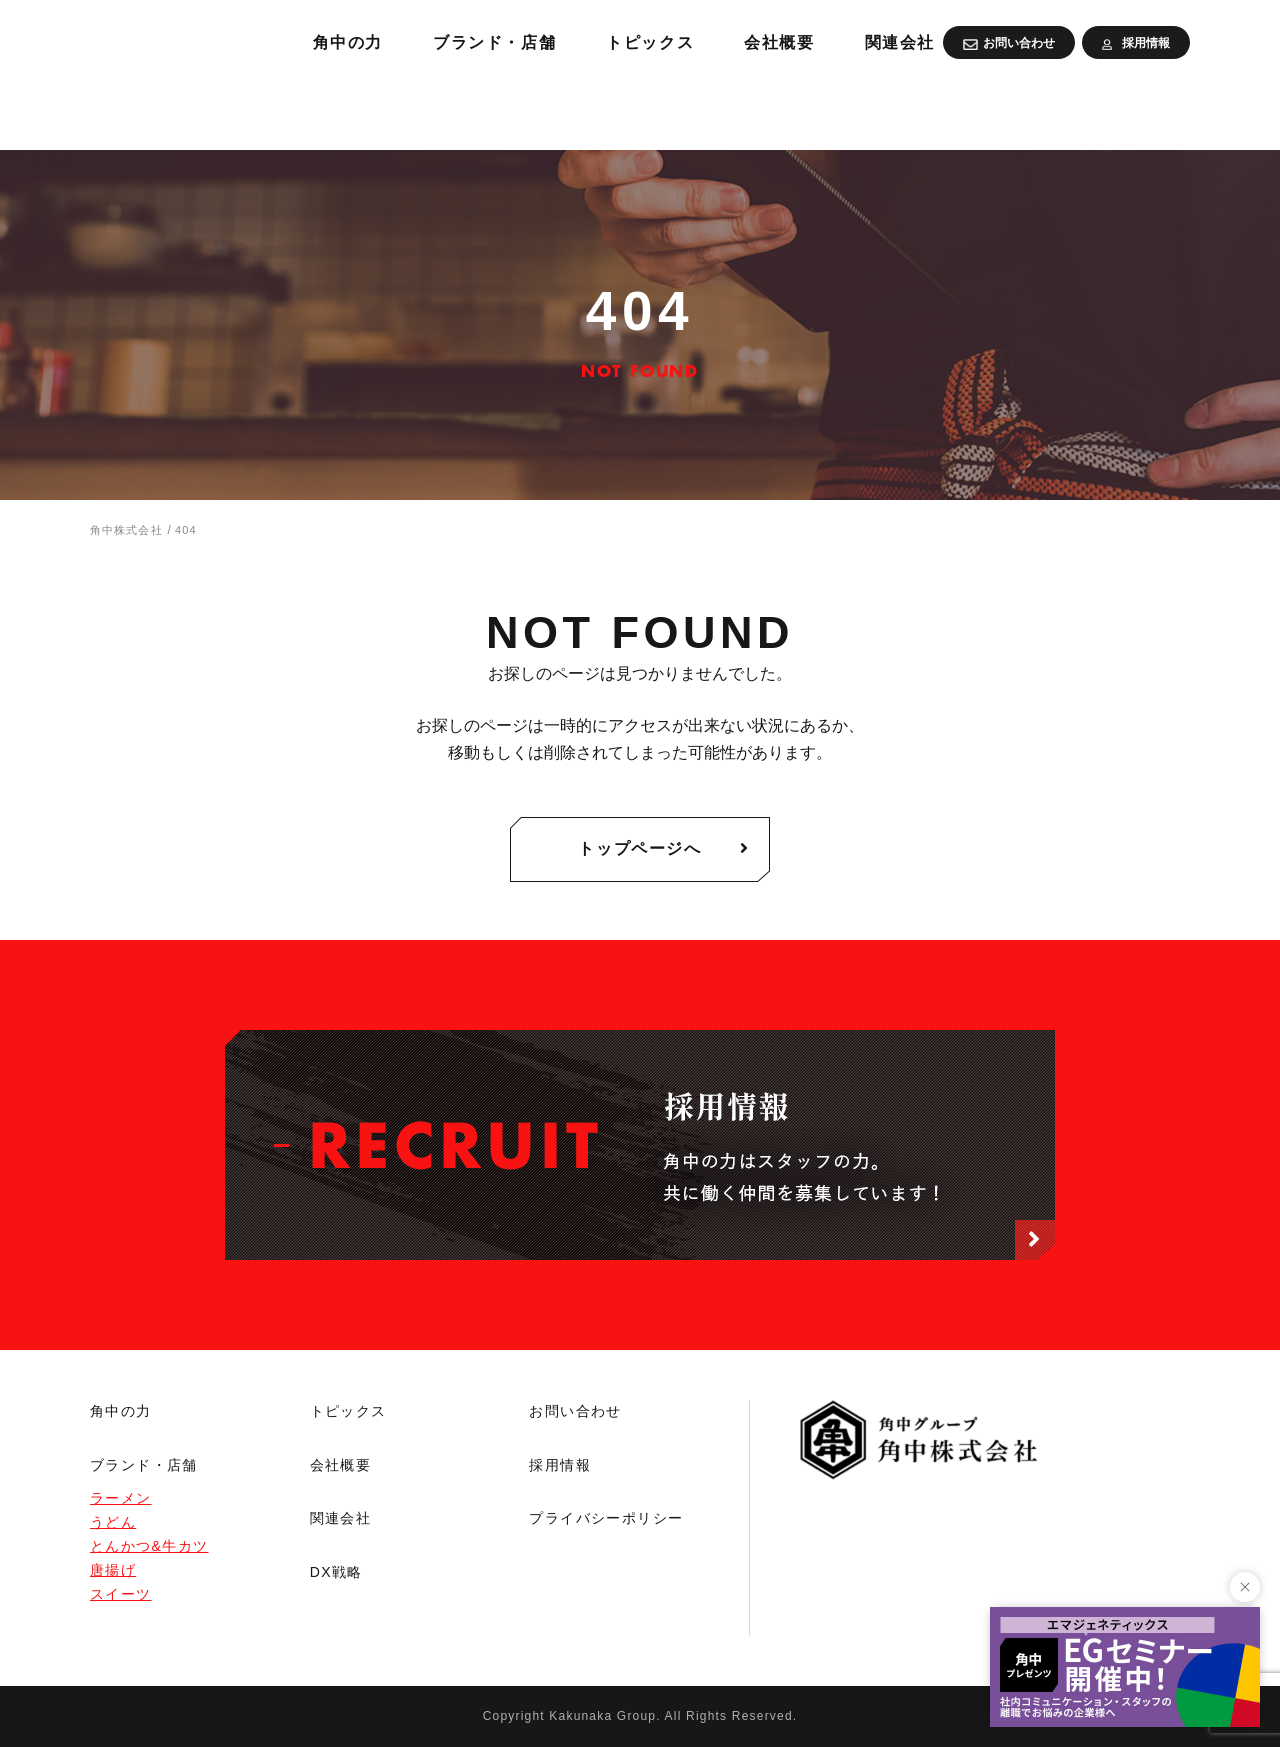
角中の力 (554, 110)
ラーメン (121, 1498)
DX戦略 (336, 1572)
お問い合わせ (575, 1411)
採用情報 (560, 1465)
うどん (113, 1522)
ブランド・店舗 (713, 110)
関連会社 (1150, 110)
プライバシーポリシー (606, 1518)
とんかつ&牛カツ (149, 1546)
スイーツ (121, 1594)
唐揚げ (113, 1570)
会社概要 (1021, 110)
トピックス (882, 110)
